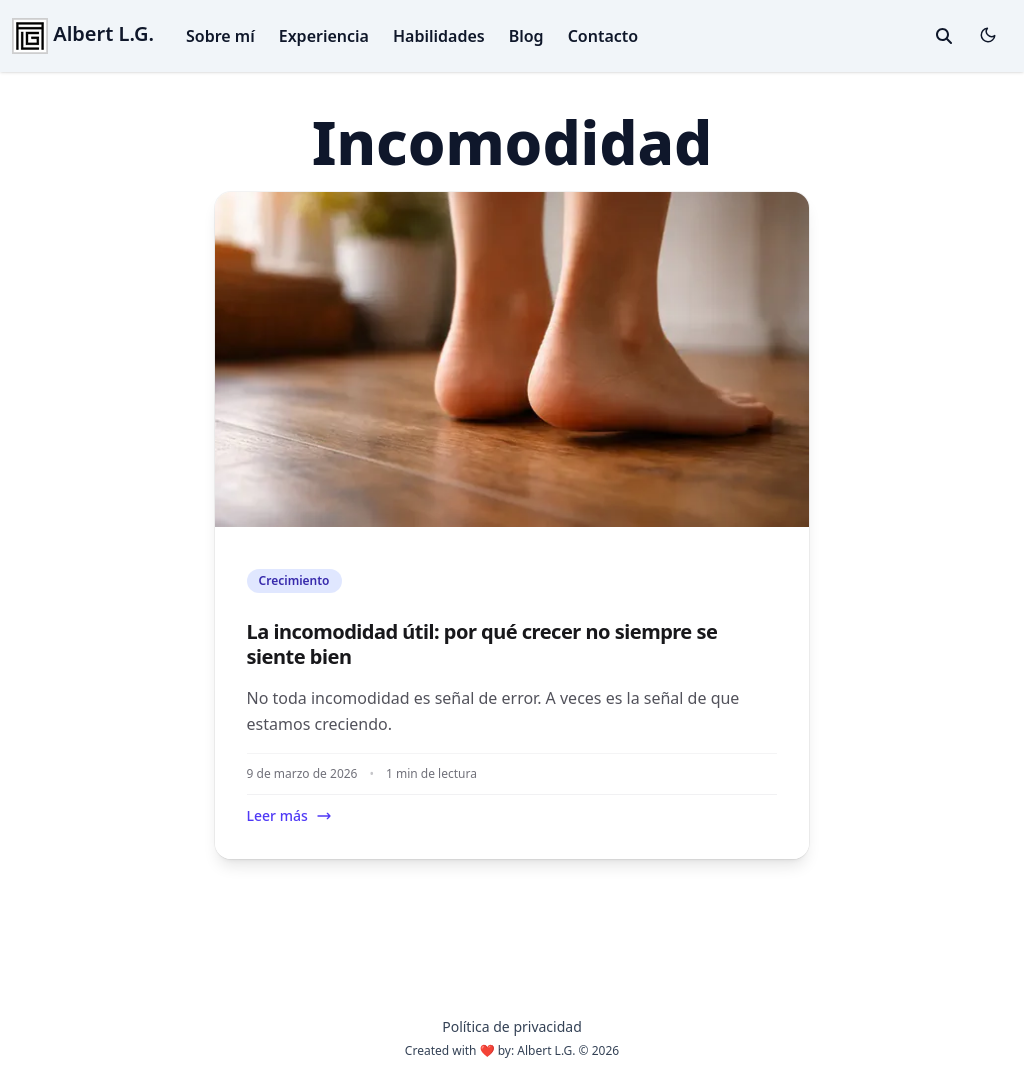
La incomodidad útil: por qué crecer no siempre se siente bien (482, 644)
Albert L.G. (83, 33)
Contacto (603, 36)
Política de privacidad (512, 1026)
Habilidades (439, 36)
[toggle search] (944, 36)
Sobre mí (220, 36)
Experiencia (324, 36)
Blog (526, 36)
